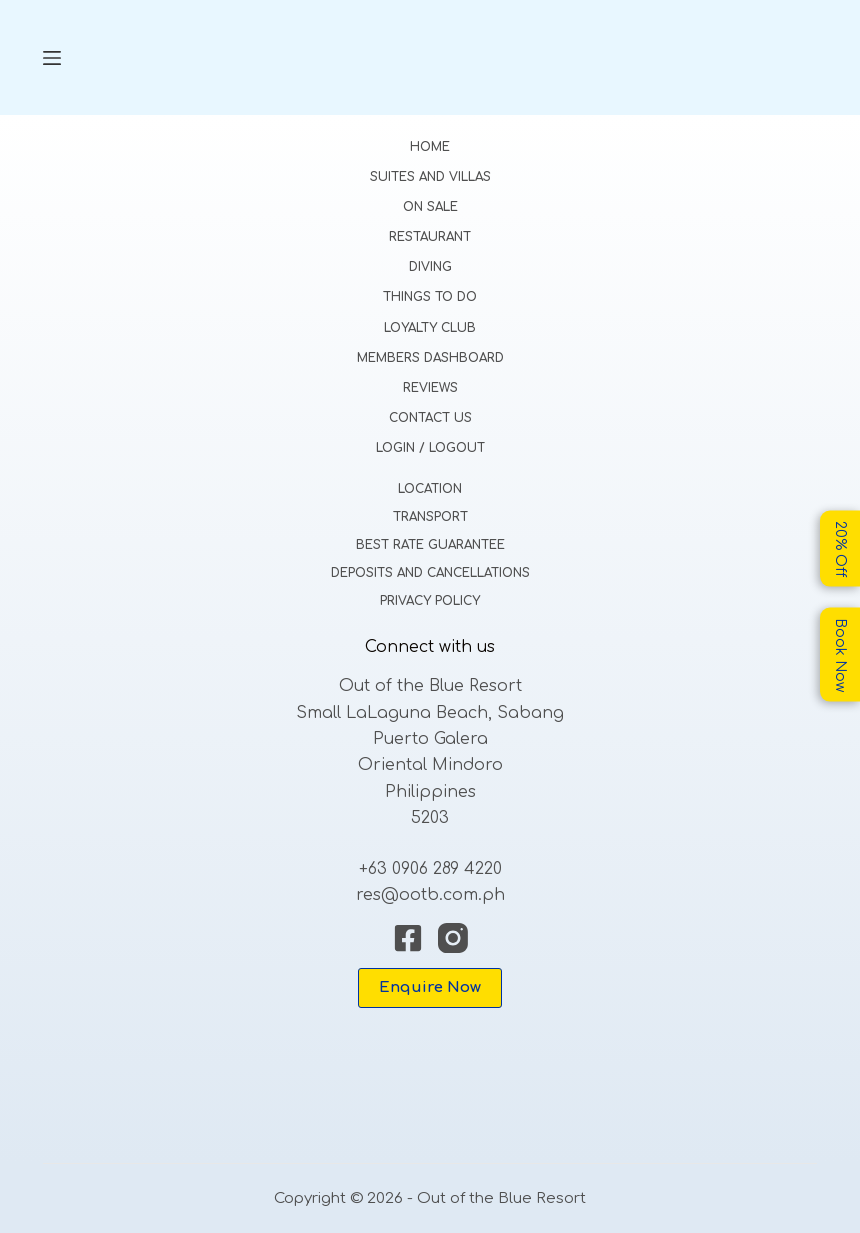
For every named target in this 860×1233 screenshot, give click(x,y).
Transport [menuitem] (430, 517)
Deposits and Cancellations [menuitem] (430, 573)
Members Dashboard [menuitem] (430, 358)
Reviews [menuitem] (430, 388)
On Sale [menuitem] (430, 207)
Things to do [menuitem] (430, 297)
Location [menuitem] (430, 489)
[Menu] (52, 58)
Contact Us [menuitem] (430, 418)
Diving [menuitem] (430, 267)
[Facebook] (408, 938)
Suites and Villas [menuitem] (430, 177)
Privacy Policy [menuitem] (430, 601)
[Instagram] (453, 938)
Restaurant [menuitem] (430, 237)
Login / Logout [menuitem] (430, 448)
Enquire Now (430, 987)
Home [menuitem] (430, 147)
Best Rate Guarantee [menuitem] (430, 545)
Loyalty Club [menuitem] (430, 328)
